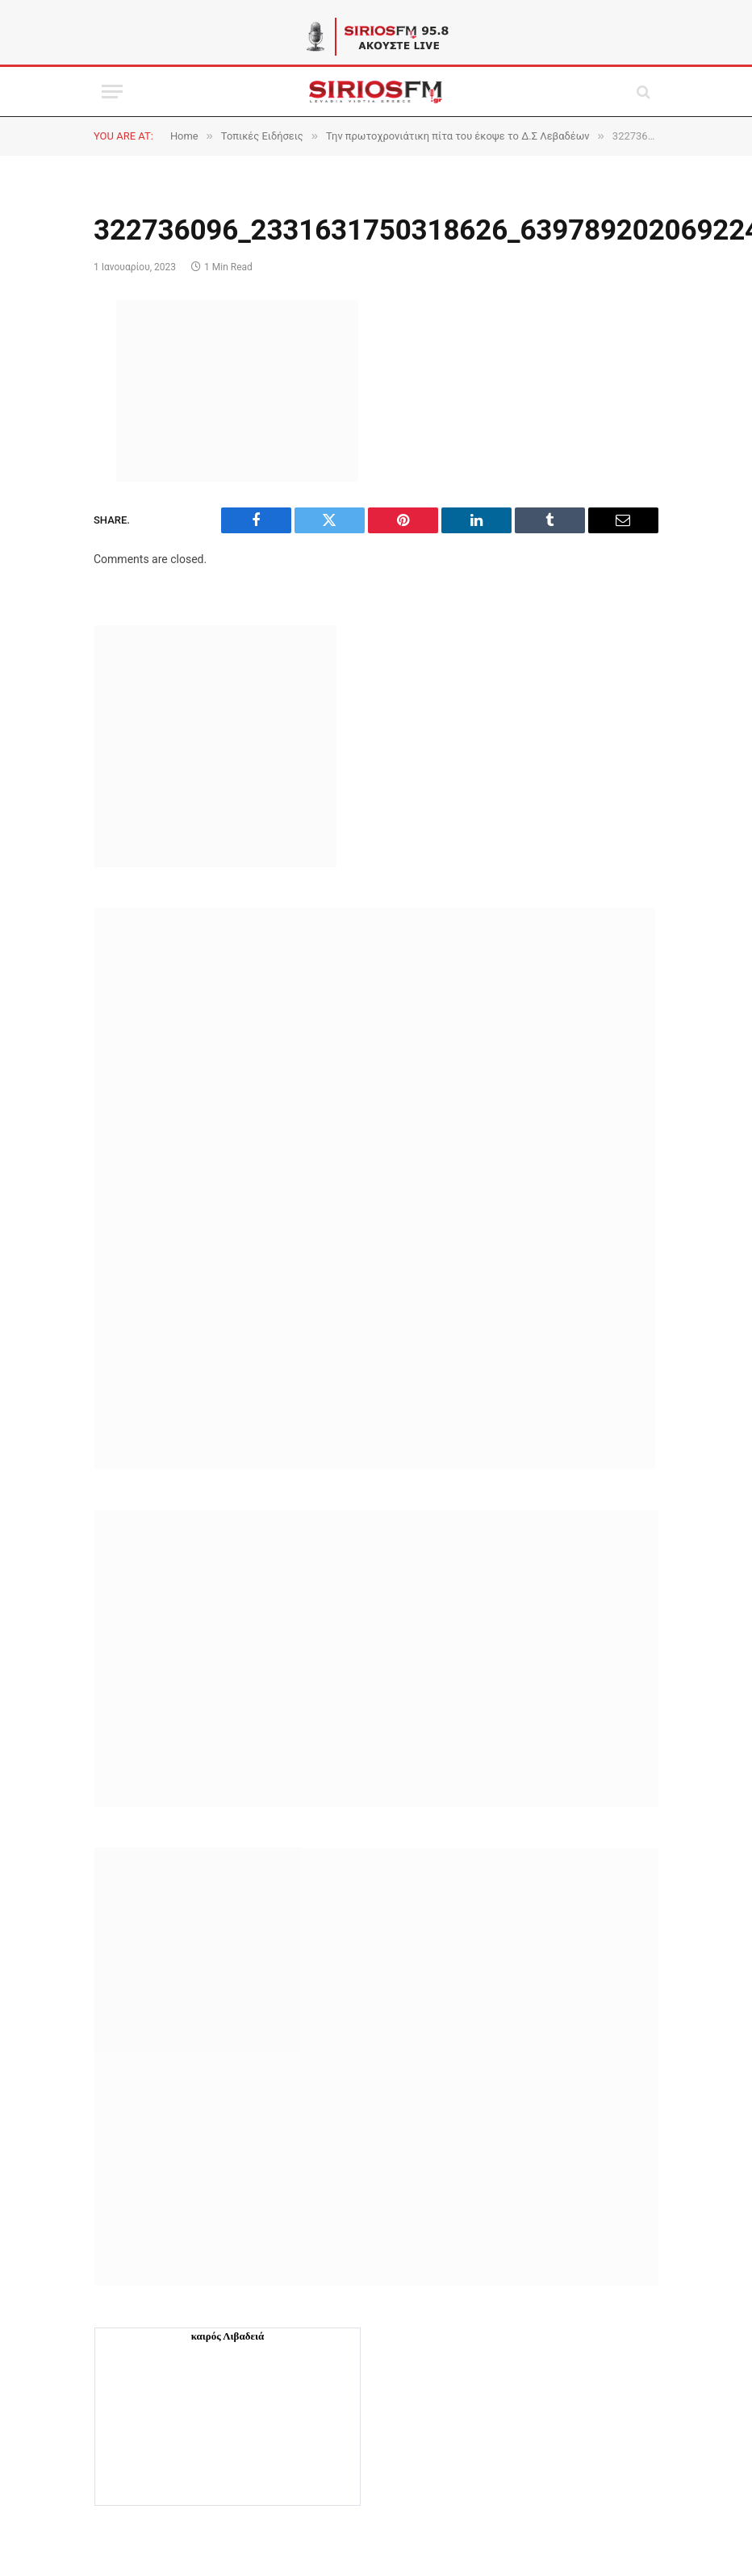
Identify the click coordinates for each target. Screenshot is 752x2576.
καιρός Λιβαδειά (228, 2336)
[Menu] (112, 91)
